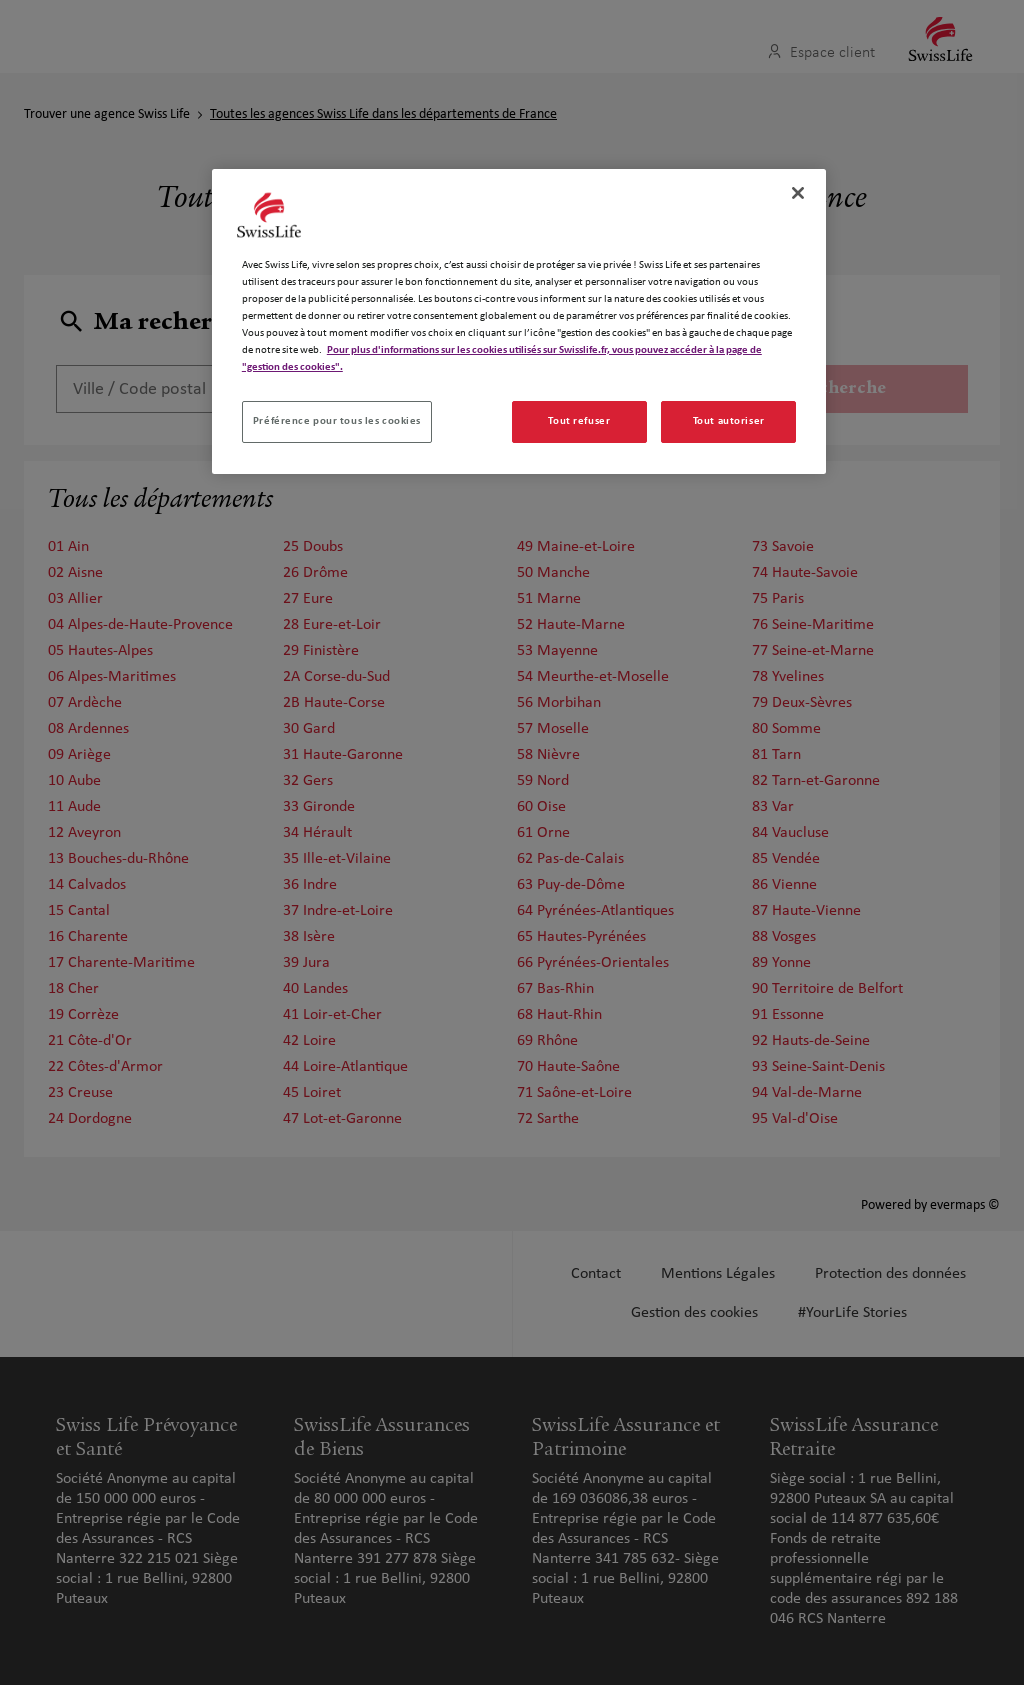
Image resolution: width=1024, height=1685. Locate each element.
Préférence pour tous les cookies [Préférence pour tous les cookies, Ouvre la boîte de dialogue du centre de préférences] (337, 421)
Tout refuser (579, 421)
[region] (519, 321)
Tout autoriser (729, 421)
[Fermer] (798, 193)
